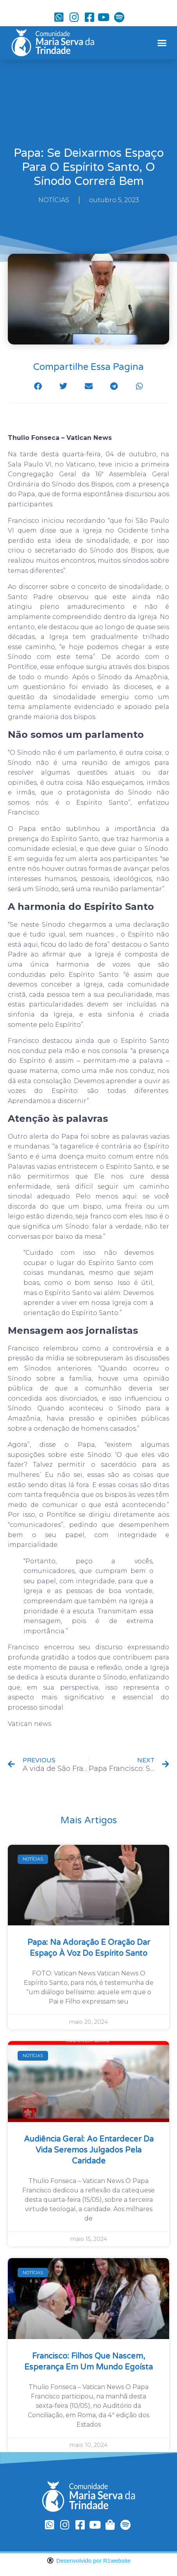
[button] (161, 43)
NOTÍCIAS (53, 200)
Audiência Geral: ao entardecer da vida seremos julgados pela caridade (89, 2150)
